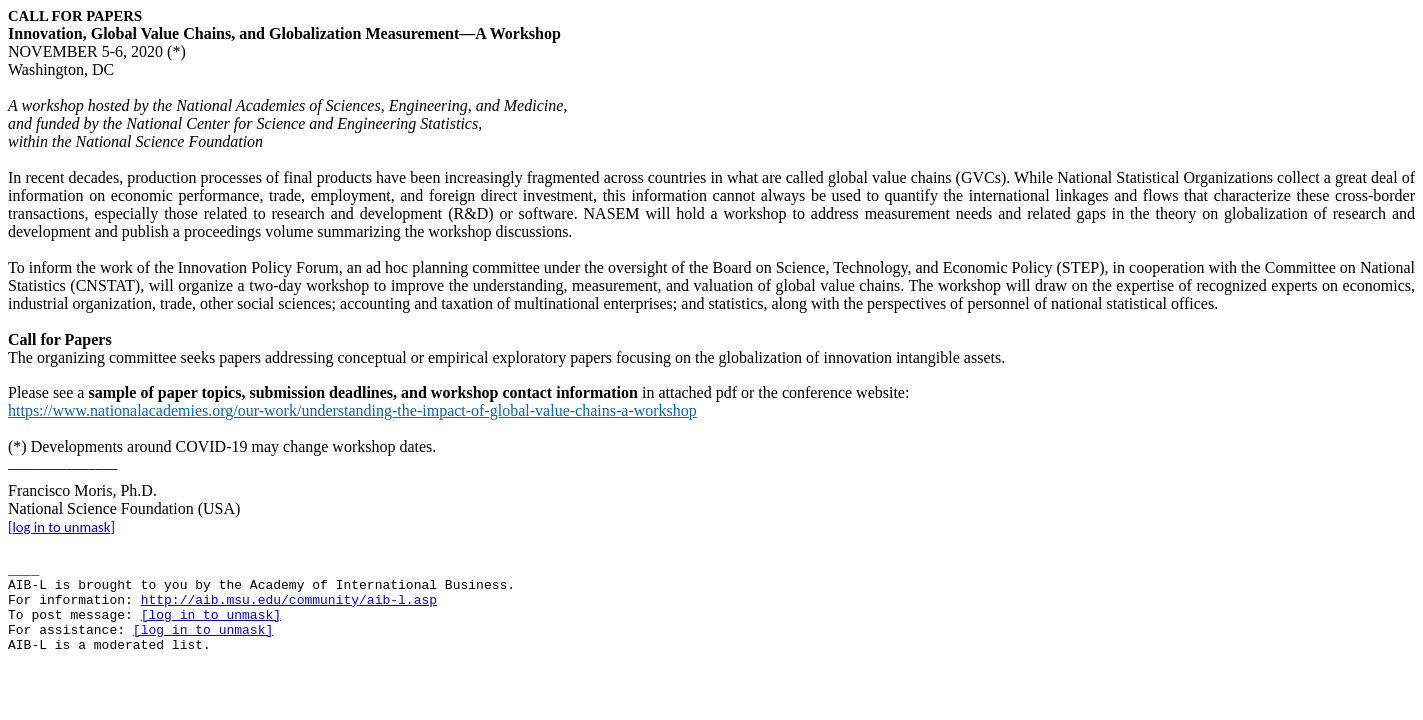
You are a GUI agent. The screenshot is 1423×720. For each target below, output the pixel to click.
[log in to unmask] (61, 527)
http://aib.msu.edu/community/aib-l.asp (289, 600)
